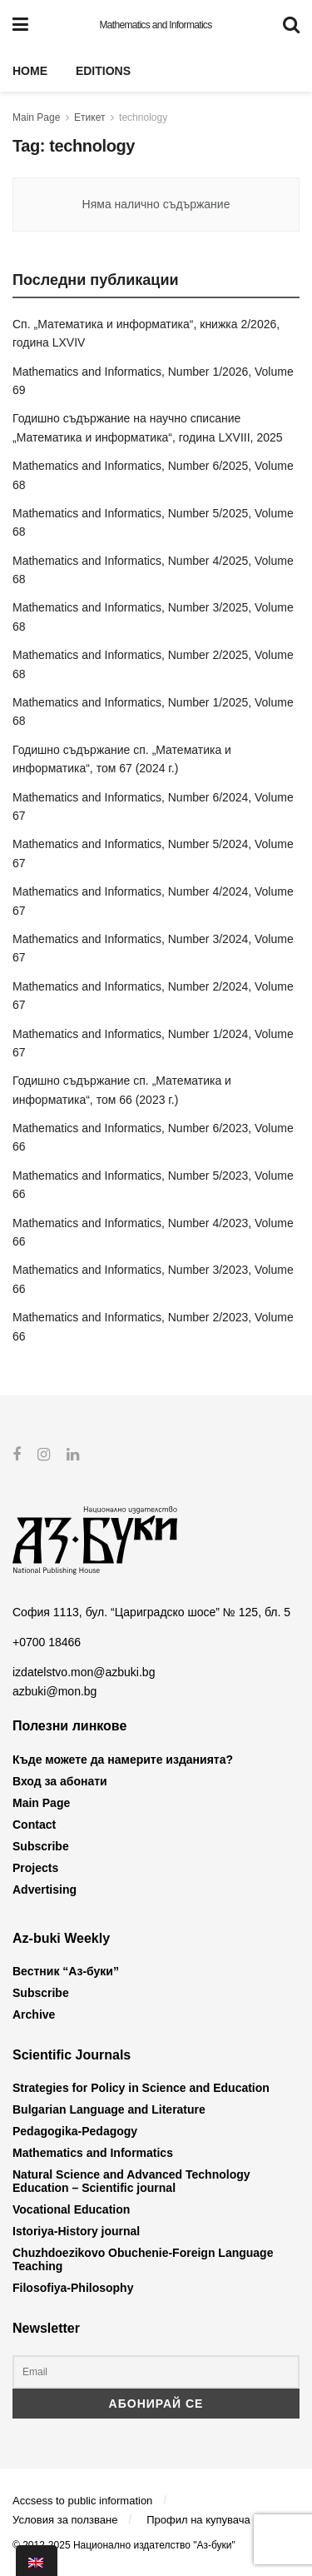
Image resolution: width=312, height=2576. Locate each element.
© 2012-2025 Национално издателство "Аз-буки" (123, 2544)
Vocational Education (71, 2209)
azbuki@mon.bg (54, 1691)
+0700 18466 (46, 1642)
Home (29, 70)
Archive (33, 2014)
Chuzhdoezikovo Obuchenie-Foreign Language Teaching (142, 2259)
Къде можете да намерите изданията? (122, 1758)
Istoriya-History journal (76, 2231)
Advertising (44, 1888)
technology (143, 117)
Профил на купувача (198, 2520)
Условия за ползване (64, 2520)
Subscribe (40, 1845)
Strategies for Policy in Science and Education (141, 2087)
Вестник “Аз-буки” (65, 1971)
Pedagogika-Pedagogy (74, 2131)
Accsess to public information (82, 2500)
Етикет (89, 117)
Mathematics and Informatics (155, 25)
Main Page (36, 117)
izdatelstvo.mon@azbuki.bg (83, 1672)
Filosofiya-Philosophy (72, 2287)
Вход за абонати (59, 1780)
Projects (35, 1867)
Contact (34, 1823)
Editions (103, 70)
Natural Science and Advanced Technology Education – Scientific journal (131, 2181)
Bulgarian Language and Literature (109, 2109)
